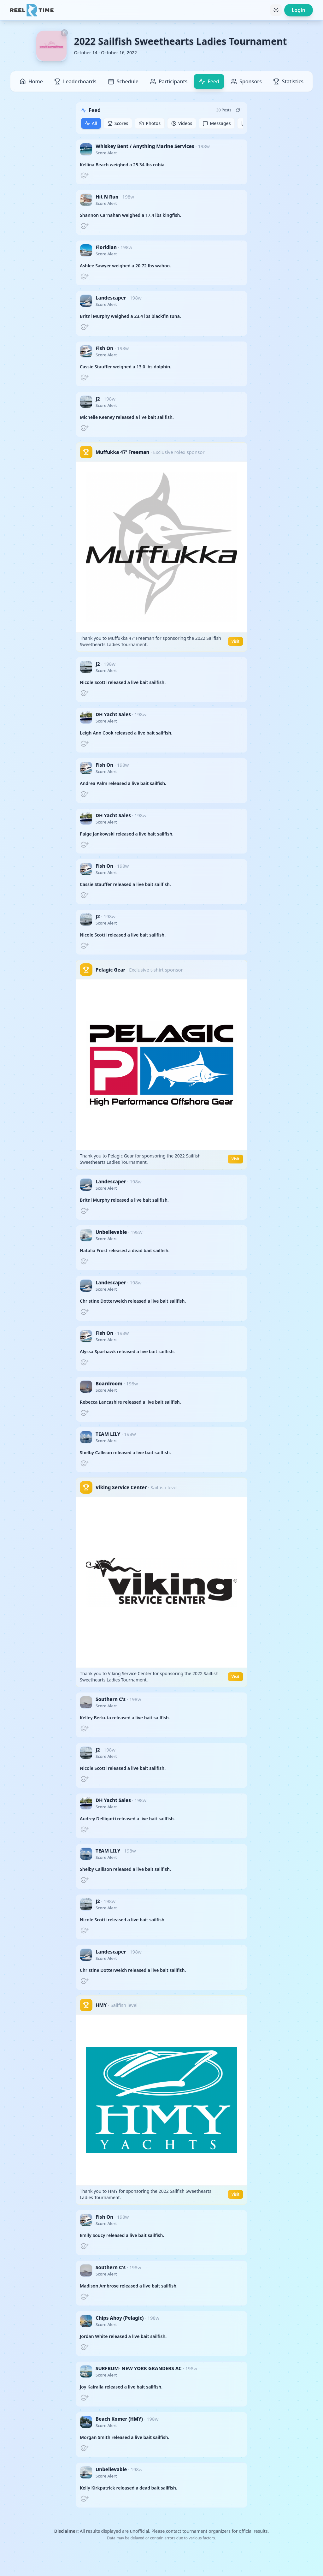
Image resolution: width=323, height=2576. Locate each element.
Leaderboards (75, 81)
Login (298, 10)
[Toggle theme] (276, 10)
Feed (209, 81)
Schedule (123, 81)
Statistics (288, 81)
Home (31, 81)
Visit (235, 641)
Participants (168, 81)
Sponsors (246, 81)
